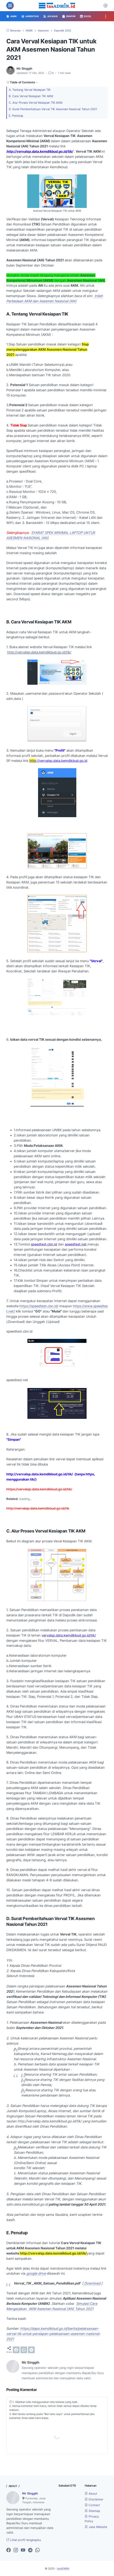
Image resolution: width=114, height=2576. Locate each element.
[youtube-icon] (23, 2550)
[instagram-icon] (16, 2550)
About (91, 2493)
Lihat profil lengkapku (23, 2540)
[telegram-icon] (30, 2550)
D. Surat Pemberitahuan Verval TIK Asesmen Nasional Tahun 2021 (53, 109)
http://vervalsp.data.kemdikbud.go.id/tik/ (39, 652)
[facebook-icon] (8, 2550)
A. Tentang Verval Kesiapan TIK (30, 90)
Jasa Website (96, 2527)
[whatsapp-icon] (37, 2550)
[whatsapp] (23, 2349)
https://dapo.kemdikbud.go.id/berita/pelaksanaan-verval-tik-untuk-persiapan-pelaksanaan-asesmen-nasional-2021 (53, 2334)
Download (92, 2283)
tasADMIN (63, 2568)
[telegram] (31, 2349)
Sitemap (92, 2511)
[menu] (10, 5)
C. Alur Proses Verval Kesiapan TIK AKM (35, 102)
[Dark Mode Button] (105, 5)
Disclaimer (94, 2499)
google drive (36, 2273)
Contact (92, 2505)
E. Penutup (16, 115)
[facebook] (16, 2349)
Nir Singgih (30, 2493)
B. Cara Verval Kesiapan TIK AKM (31, 96)
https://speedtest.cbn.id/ (38, 1306)
